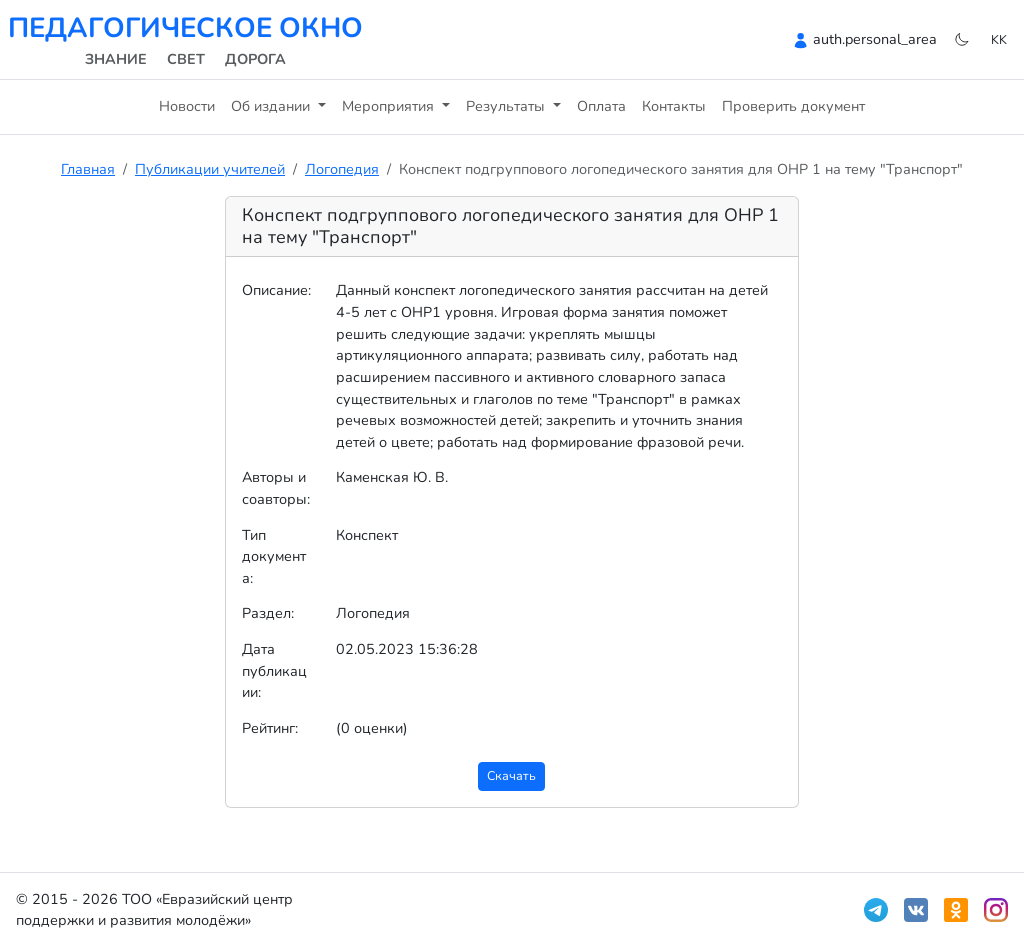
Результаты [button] (507, 106)
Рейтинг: (270, 728)
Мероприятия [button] (390, 106)
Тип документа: (274, 556)
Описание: (276, 290)
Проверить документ (793, 106)
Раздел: (268, 613)
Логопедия (342, 169)
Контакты (674, 106)
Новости (187, 106)
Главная (88, 169)
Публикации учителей (210, 169)
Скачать (511, 775)
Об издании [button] (272, 106)
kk (999, 39)
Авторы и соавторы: (276, 488)
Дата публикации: (274, 670)
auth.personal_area (875, 39)
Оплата (601, 106)
